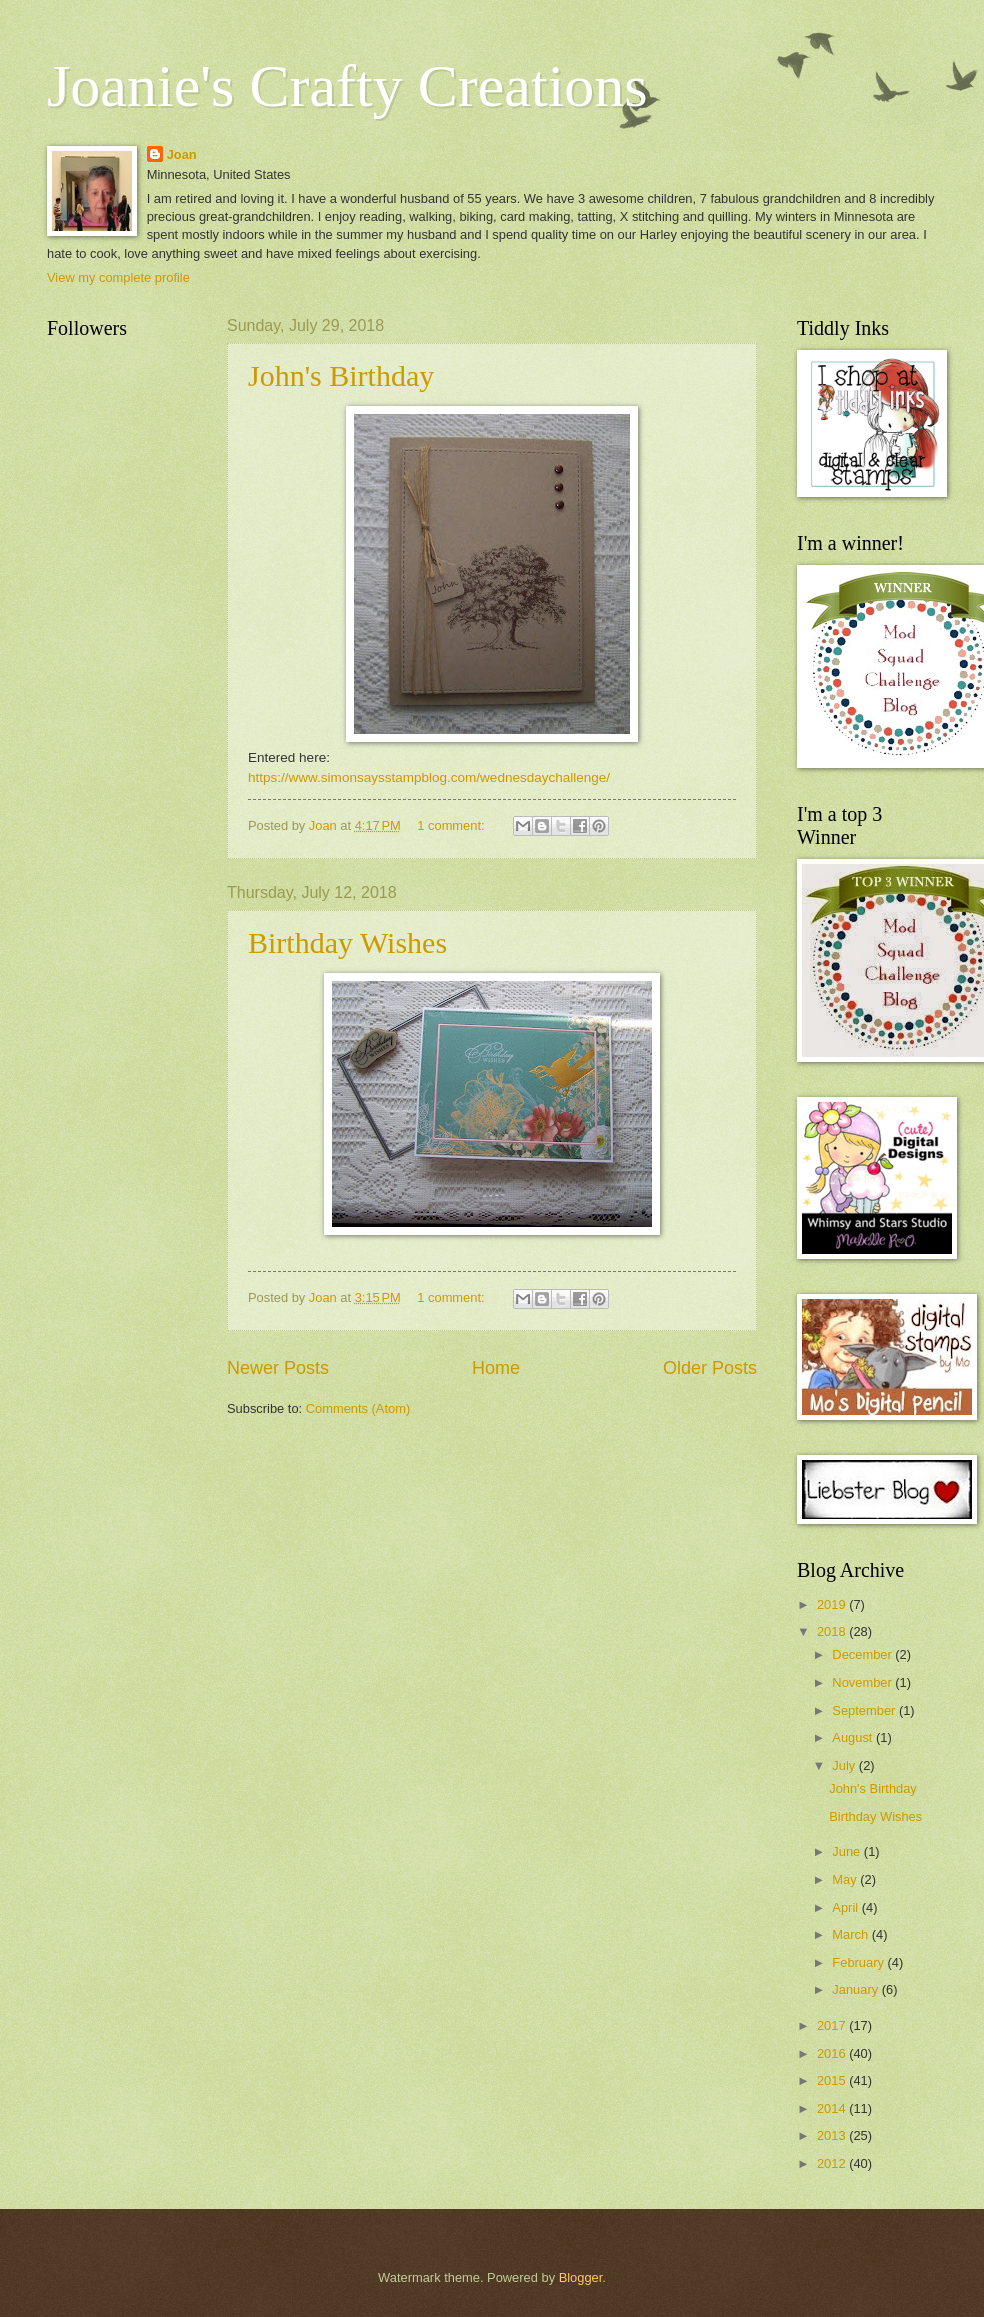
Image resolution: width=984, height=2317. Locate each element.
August (854, 1737)
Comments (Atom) (358, 1408)
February (859, 1962)
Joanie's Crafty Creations (347, 86)
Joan (182, 154)
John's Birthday (341, 375)
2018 (833, 1631)
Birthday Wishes (347, 942)
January (856, 1989)
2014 (833, 2108)
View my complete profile (118, 277)
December (863, 1654)
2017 (833, 2025)
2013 (833, 2135)
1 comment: (452, 825)
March (851, 1934)
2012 (833, 2163)
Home (496, 1368)
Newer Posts (278, 1368)
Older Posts (710, 1368)
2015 (833, 2080)
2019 (833, 1604)
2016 (833, 2053)
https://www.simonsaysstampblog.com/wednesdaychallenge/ (429, 777)
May (846, 1879)
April (846, 1907)
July (845, 1765)
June (848, 1851)
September (865, 1710)
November (863, 1682)
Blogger (581, 2277)
